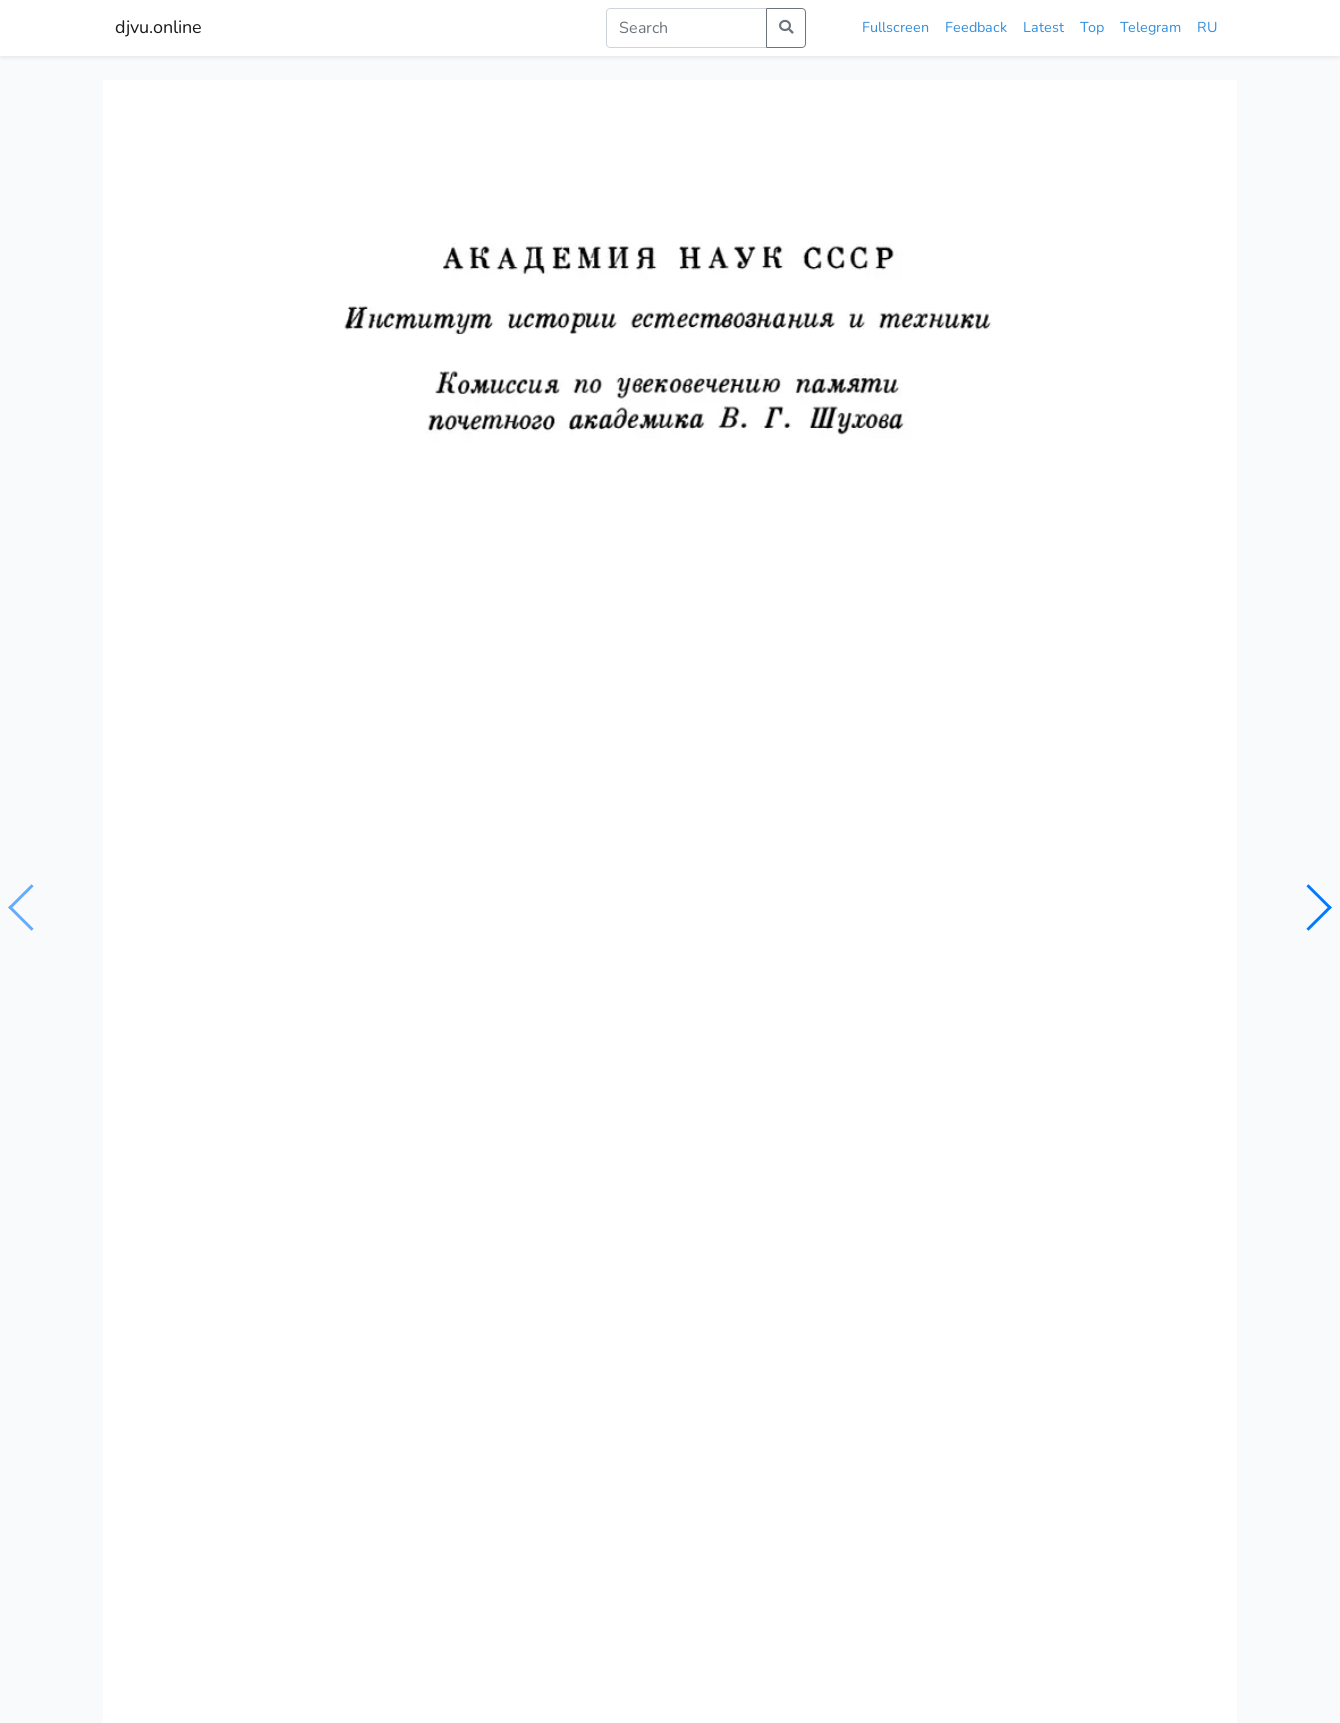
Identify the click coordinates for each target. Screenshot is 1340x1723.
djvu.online (158, 27)
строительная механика (694, 938)
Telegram (1150, 27)
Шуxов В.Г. (224, 899)
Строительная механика (767, 1274)
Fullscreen (895, 27)
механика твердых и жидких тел (414, 938)
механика (569, 938)
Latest (1043, 27)
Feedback (976, 27)
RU (1207, 27)
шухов (809, 938)
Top (1092, 27)
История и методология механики (1074, 1229)
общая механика (234, 938)
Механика (170, 1262)
